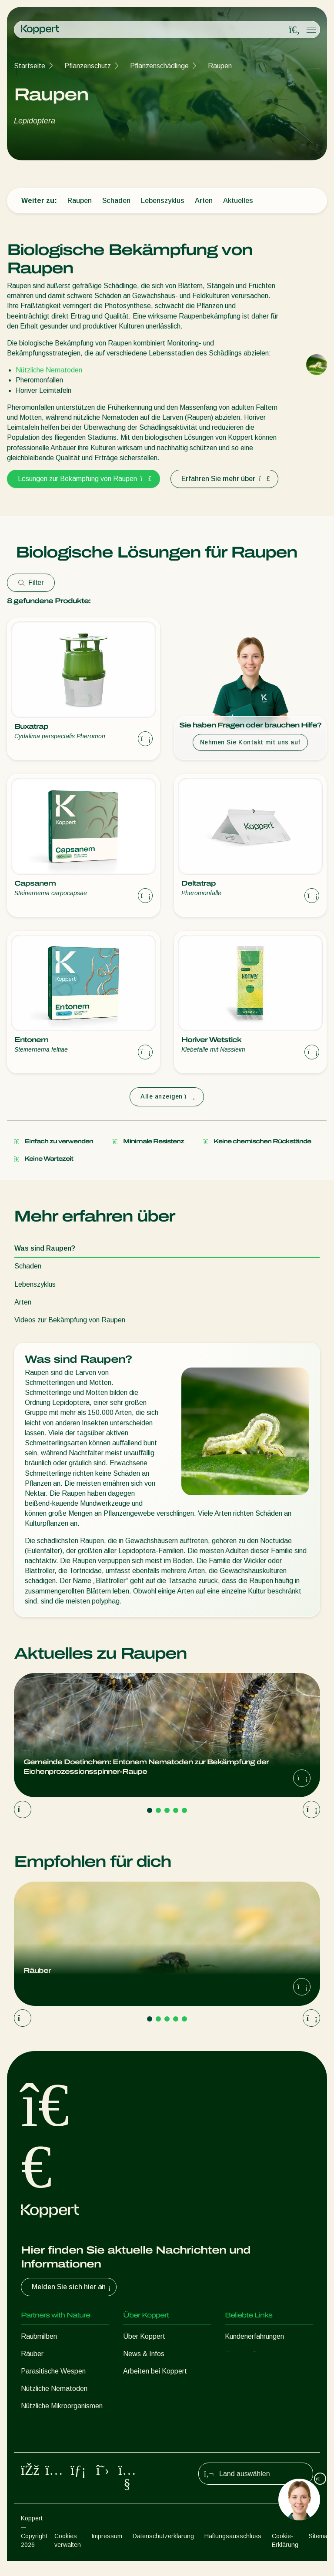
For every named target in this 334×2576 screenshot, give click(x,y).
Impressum (106, 2550)
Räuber (32, 2353)
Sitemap (320, 2550)
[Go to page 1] (149, 1810)
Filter (31, 582)
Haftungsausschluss (232, 2550)
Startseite (29, 66)
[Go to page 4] (175, 1810)
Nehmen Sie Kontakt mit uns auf (250, 742)
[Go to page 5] (184, 1810)
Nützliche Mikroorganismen (62, 2406)
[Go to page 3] (167, 1810)
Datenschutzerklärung (163, 2550)
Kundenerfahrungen (254, 2336)
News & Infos (143, 2353)
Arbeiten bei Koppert (155, 2371)
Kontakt (135, 2388)
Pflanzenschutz (87, 66)
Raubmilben (39, 2336)
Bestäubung (39, 2440)
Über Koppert (144, 2336)
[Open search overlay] (294, 30)
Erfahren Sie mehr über (224, 478)
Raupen (220, 66)
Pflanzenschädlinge (159, 66)
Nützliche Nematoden (49, 370)
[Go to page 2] (158, 1810)
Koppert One (244, 2353)
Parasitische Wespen (53, 2371)
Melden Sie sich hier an (72, 2287)
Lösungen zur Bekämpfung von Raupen (83, 478)
